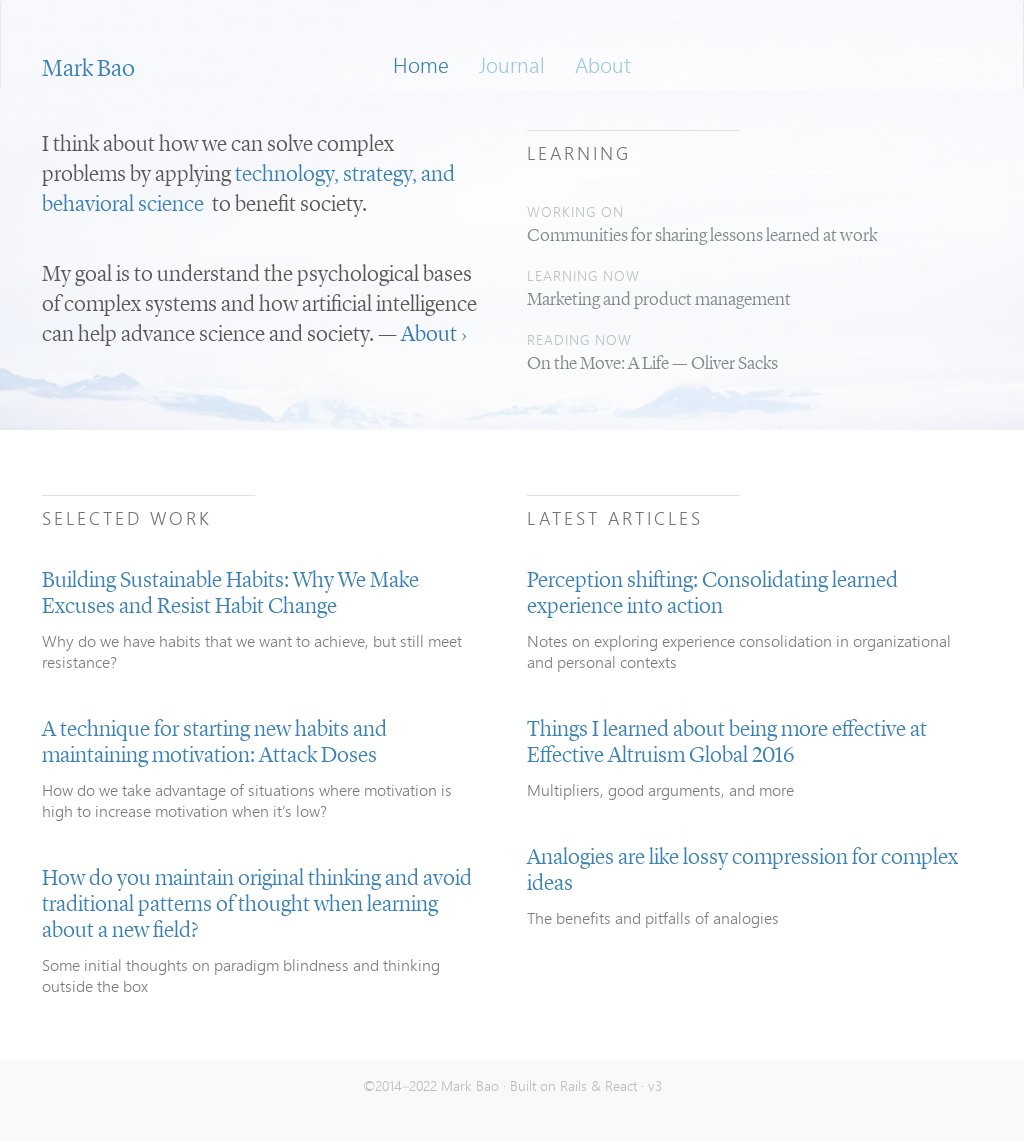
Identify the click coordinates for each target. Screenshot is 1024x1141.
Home (421, 65)
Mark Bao (88, 70)
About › (434, 335)
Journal (512, 65)
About (603, 65)
